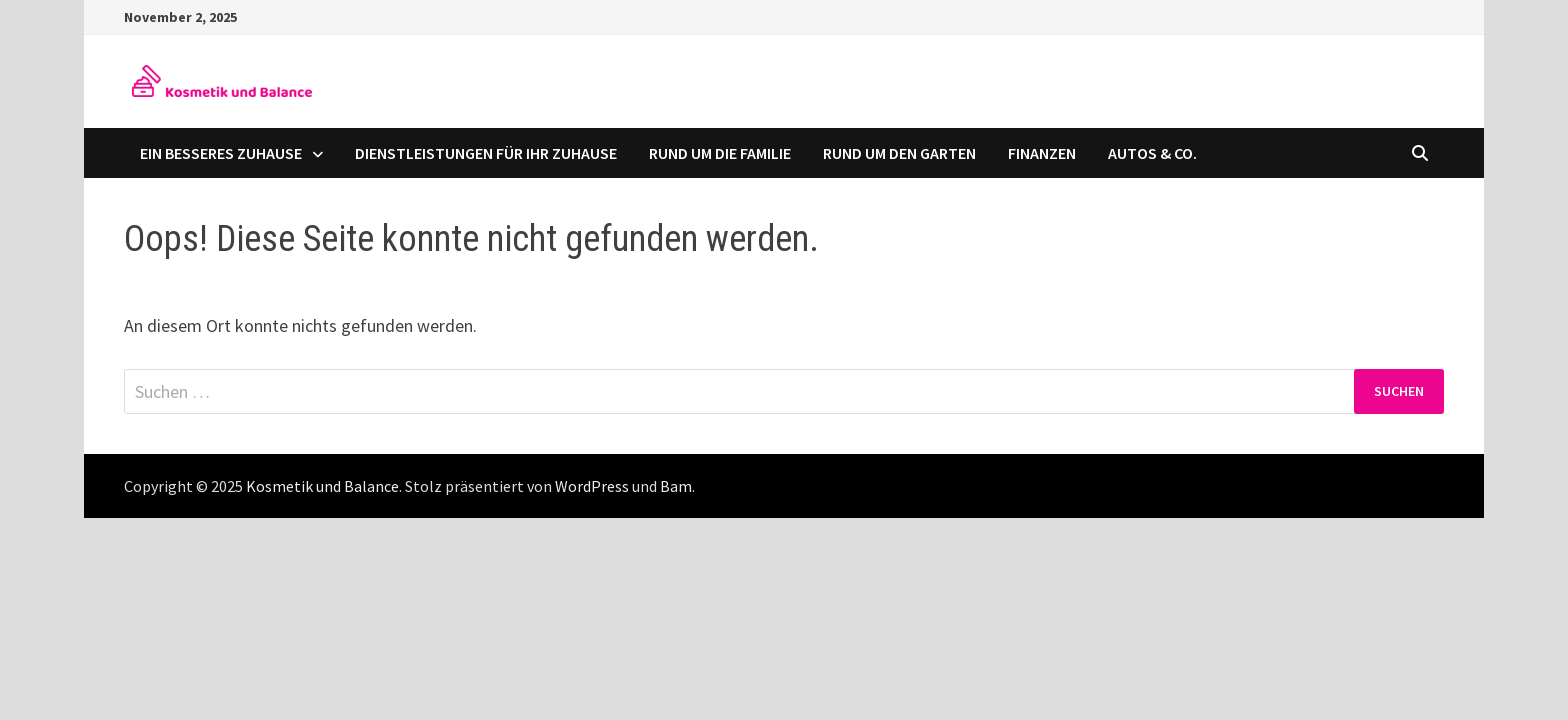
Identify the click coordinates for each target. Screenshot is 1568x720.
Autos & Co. (1152, 153)
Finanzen (1042, 153)
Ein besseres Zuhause (221, 153)
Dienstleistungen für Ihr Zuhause (486, 153)
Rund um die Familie (720, 153)
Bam (676, 486)
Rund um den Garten (899, 153)
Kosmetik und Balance (322, 486)
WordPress (592, 486)
